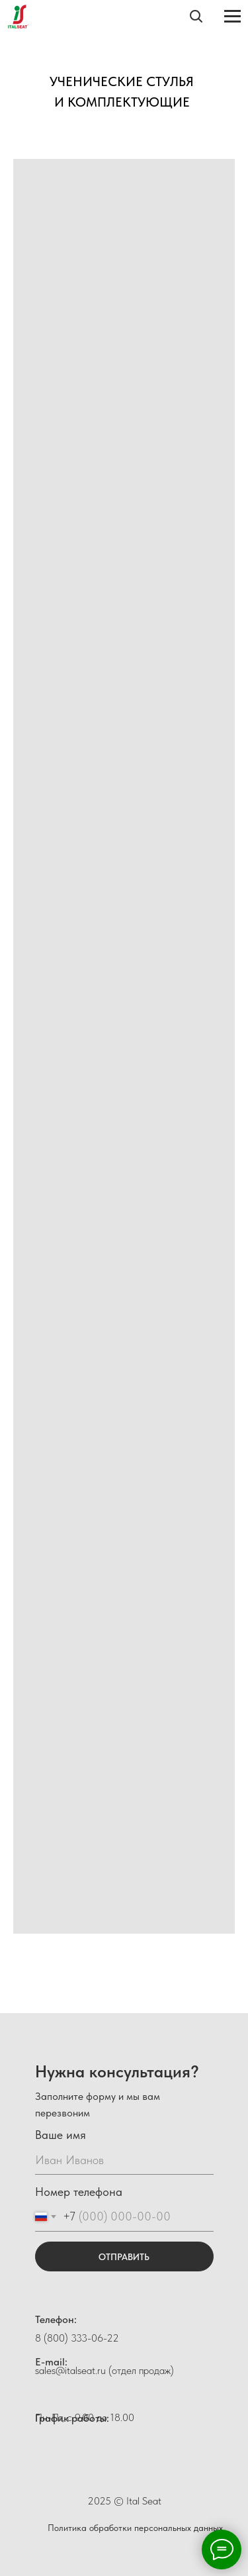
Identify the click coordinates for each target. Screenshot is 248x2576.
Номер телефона (78, 2192)
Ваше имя (60, 2135)
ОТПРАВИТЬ (124, 2257)
